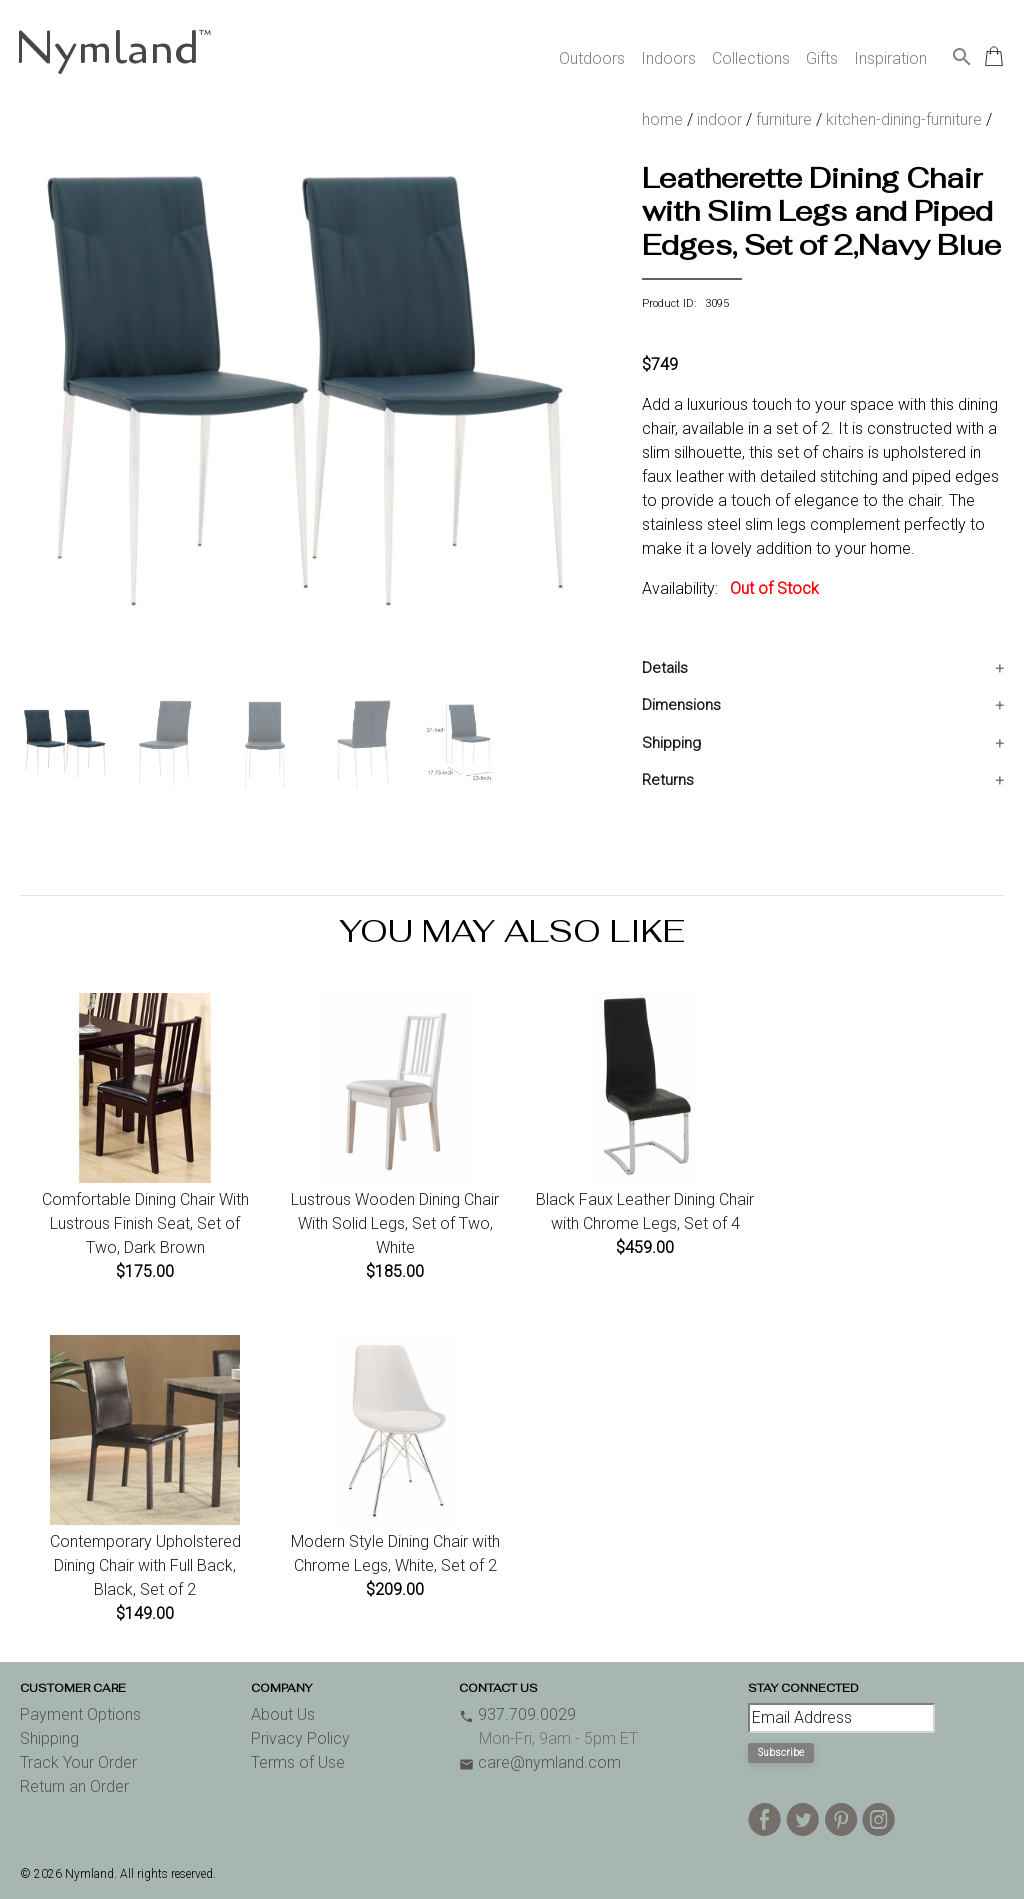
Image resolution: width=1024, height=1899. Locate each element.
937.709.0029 (517, 1714)
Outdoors (592, 58)
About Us (283, 1714)
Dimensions (681, 705)
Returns (668, 780)
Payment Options (80, 1714)
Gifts (822, 58)
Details (665, 668)
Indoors (668, 58)
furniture (784, 119)
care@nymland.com (540, 1762)
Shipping (671, 743)
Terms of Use (298, 1762)
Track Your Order (78, 1762)
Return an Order (74, 1786)
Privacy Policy (300, 1738)
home (662, 119)
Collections (751, 58)
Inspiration (890, 58)
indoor (719, 119)
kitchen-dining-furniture (904, 119)
